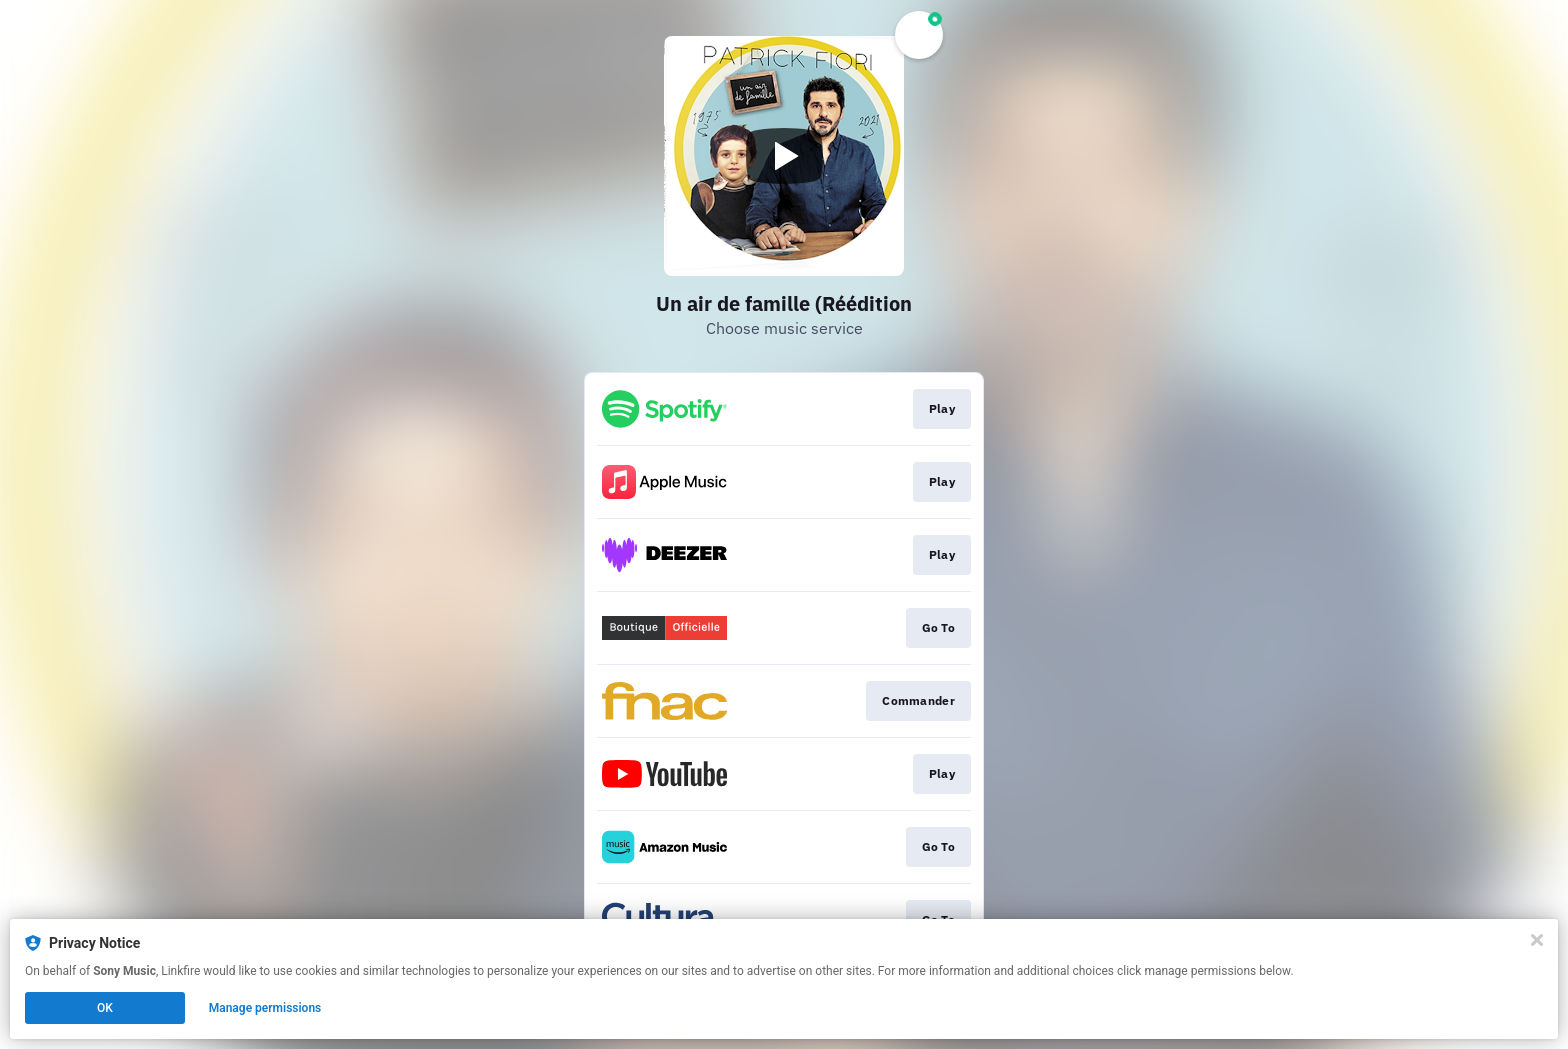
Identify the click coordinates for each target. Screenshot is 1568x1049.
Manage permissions (265, 1008)
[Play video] (784, 156)
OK (105, 1008)
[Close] (1537, 940)
